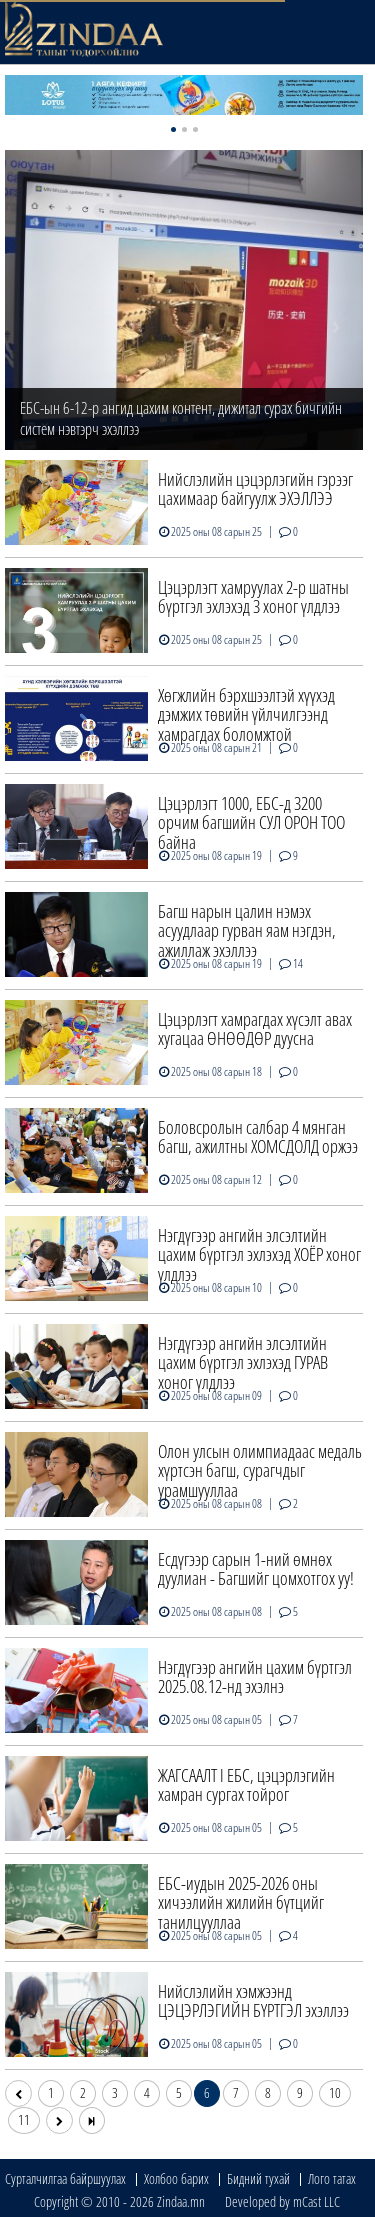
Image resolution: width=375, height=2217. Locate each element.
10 (335, 2092)
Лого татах (332, 2178)
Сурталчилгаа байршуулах (65, 2178)
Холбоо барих (176, 2178)
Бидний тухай (258, 2178)
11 (24, 2119)
